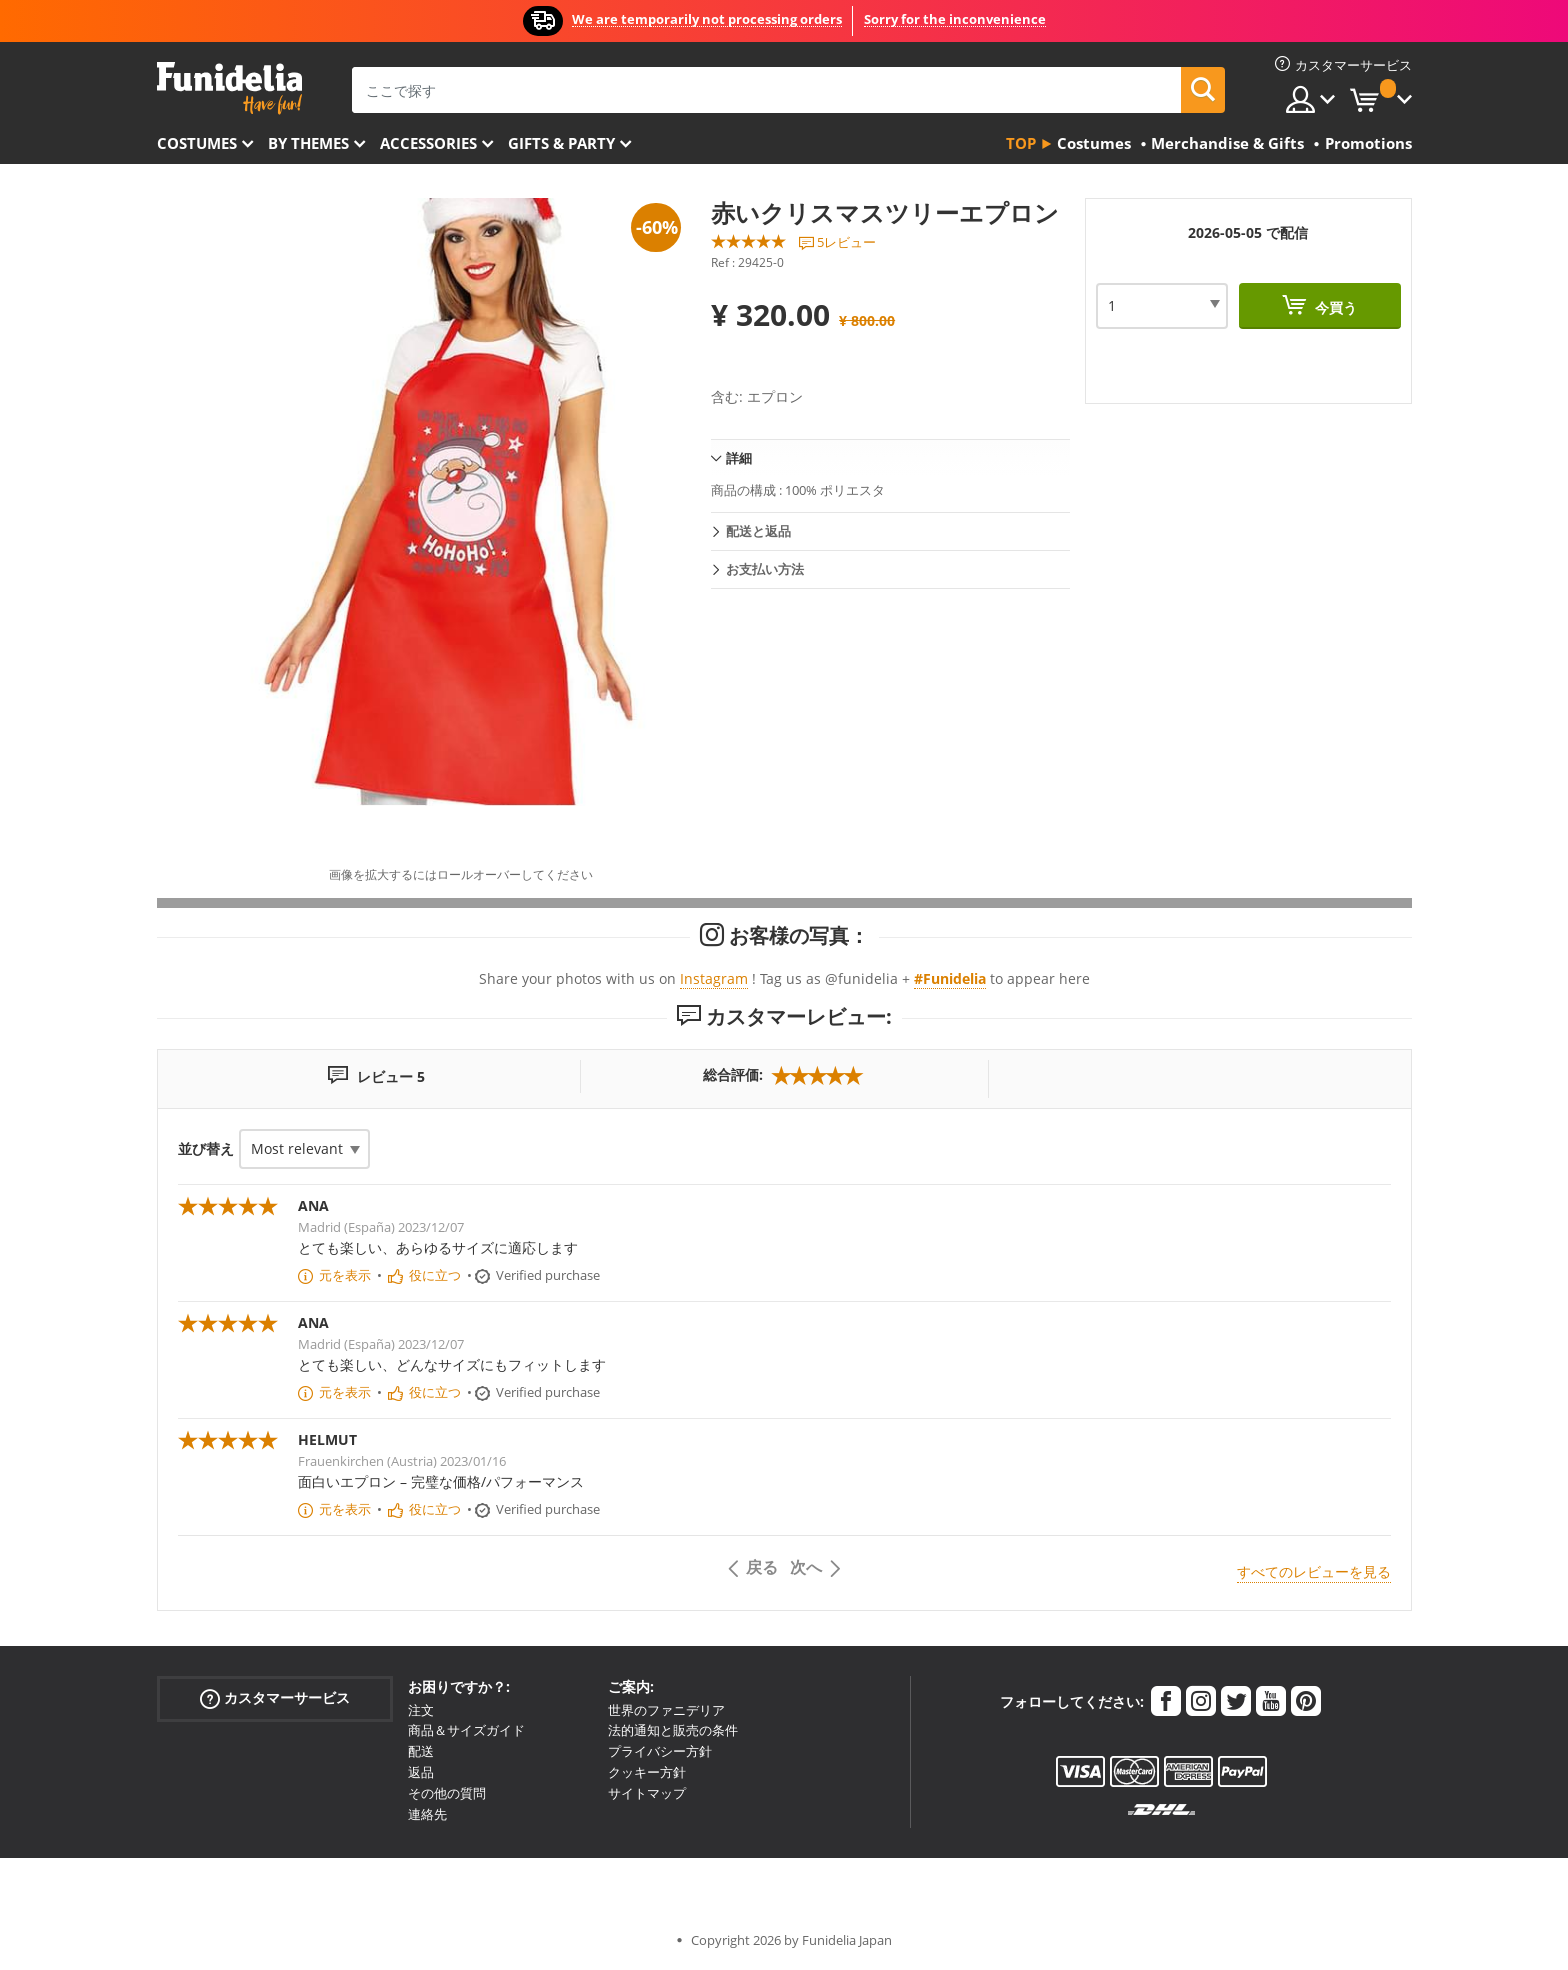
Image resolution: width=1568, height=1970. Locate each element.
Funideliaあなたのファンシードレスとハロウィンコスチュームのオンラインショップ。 (229, 88)
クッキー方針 (647, 1772)
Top (1021, 143)
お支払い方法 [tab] (765, 569)
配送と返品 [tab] (758, 531)
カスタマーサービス (275, 1697)
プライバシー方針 (660, 1751)
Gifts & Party (561, 143)
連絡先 (427, 1814)
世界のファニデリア (666, 1710)
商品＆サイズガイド (466, 1730)
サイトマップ (647, 1793)
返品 (421, 1772)
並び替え (206, 1148)
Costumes (197, 143)
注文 (421, 1710)
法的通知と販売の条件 (673, 1730)
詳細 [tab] (739, 458)
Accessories (428, 143)
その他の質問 (447, 1793)
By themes (308, 143)
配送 (421, 1751)
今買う (1334, 307)
